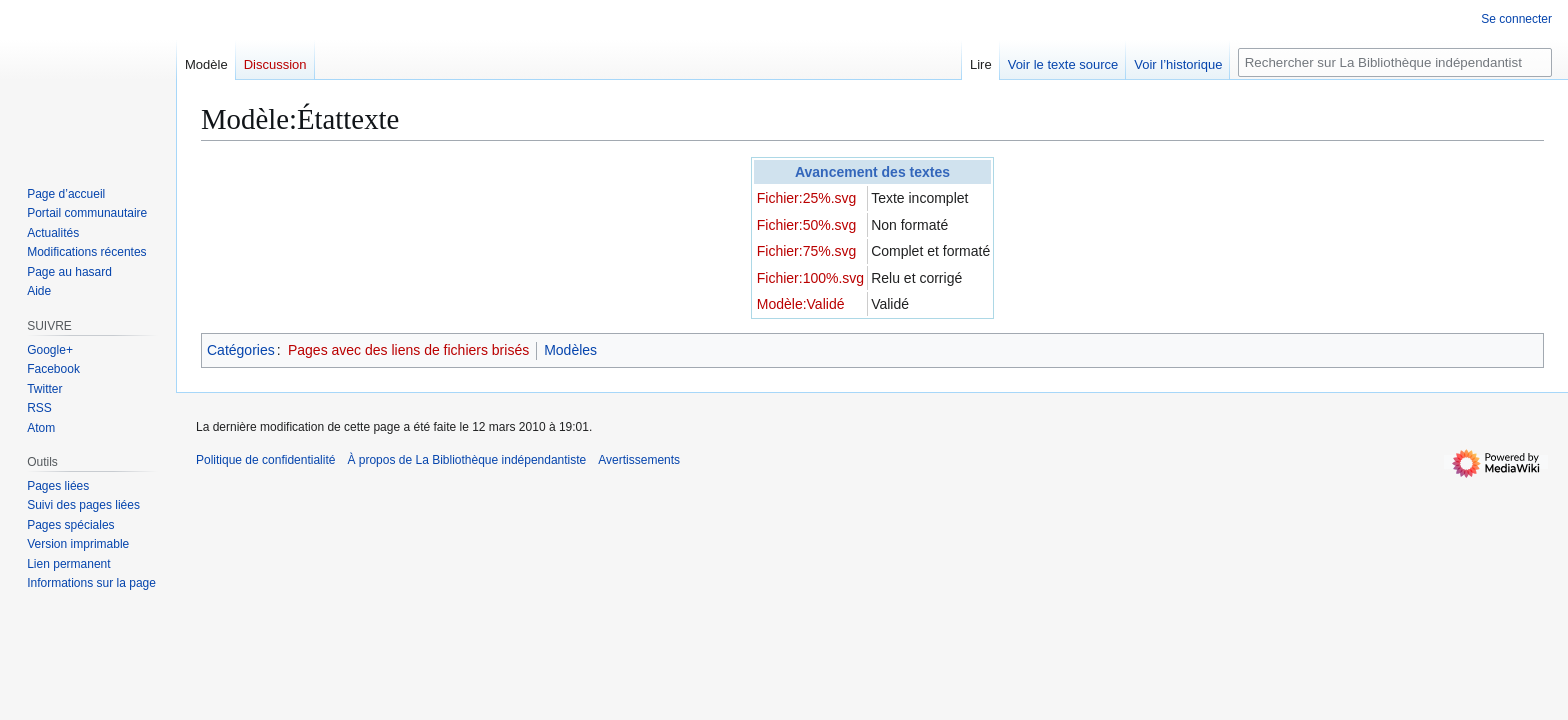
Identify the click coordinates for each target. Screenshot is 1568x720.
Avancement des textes (872, 172)
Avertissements (639, 460)
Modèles (570, 350)
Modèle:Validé (801, 304)
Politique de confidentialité (265, 460)
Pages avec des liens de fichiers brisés (408, 350)
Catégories (241, 350)
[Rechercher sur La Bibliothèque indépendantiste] (1395, 62)
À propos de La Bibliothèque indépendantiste (466, 460)
